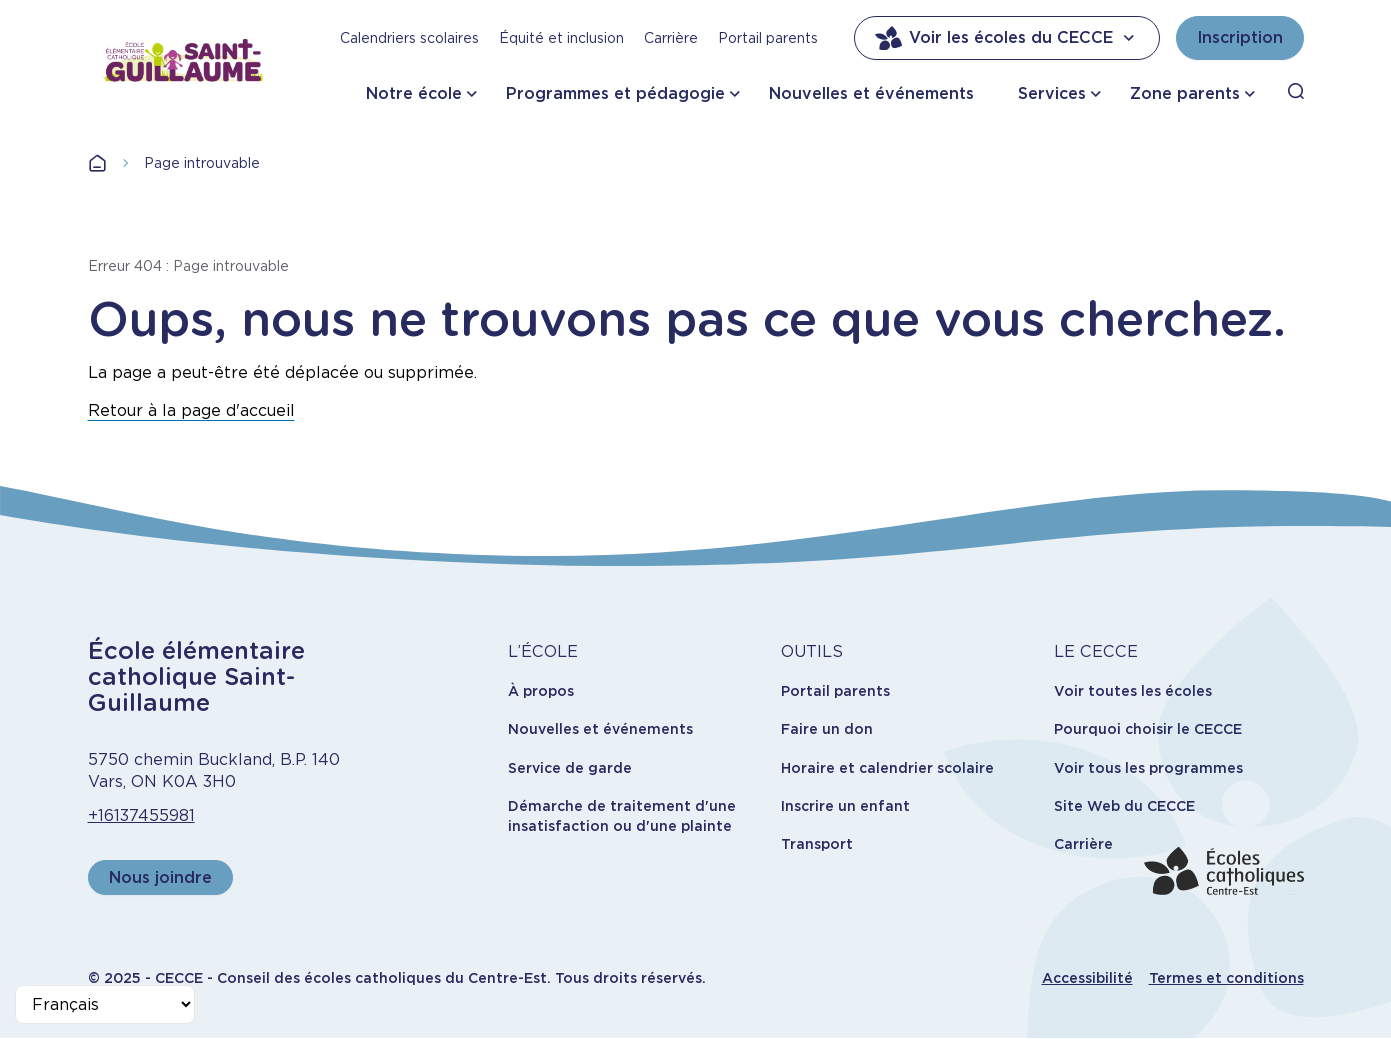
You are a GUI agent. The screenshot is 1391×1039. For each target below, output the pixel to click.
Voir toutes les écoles (1133, 691)
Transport (817, 844)
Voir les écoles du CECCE (1007, 38)
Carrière (671, 38)
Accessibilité (1087, 978)
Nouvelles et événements (871, 93)
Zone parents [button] (1185, 93)
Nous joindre (160, 877)
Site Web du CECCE (1124, 806)
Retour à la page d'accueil (191, 410)
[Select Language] (105, 1004)
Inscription (1240, 37)
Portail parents (768, 38)
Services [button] (1052, 93)
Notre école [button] (414, 93)
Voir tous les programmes (1148, 768)
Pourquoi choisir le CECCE (1148, 729)
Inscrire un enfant (845, 806)
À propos (541, 691)
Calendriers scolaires (409, 38)
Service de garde (570, 768)
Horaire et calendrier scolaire (887, 768)
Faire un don (827, 729)
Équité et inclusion (561, 38)
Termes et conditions (1226, 978)
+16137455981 (141, 815)
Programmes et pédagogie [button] (615, 93)
